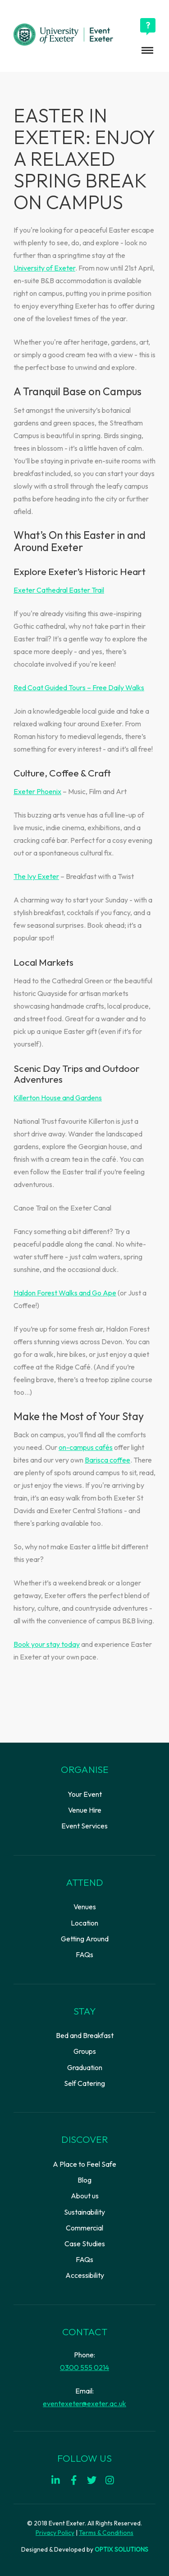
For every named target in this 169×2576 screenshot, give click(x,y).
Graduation (84, 2067)
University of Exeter (44, 267)
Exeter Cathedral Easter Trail (59, 589)
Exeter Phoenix (37, 791)
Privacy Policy (55, 2533)
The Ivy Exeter (36, 876)
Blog (84, 2179)
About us (85, 2195)
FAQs (84, 1954)
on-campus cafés (86, 1447)
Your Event (85, 1794)
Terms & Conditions (106, 2533)
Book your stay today (47, 1644)
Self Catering (84, 2083)
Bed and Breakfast (85, 2035)
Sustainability (84, 2211)
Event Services (84, 1825)
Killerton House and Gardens (58, 1097)
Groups (84, 2051)
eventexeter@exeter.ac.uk (84, 2403)
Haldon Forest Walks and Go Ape (65, 1292)
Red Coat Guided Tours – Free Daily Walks (79, 687)
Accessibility (84, 2275)
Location (84, 1922)
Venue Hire (84, 1809)
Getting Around (85, 1938)
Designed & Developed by (84, 2549)
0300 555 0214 (84, 2367)
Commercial (84, 2227)
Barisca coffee (107, 1459)
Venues (84, 1906)
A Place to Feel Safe (84, 2164)
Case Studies (84, 2243)
